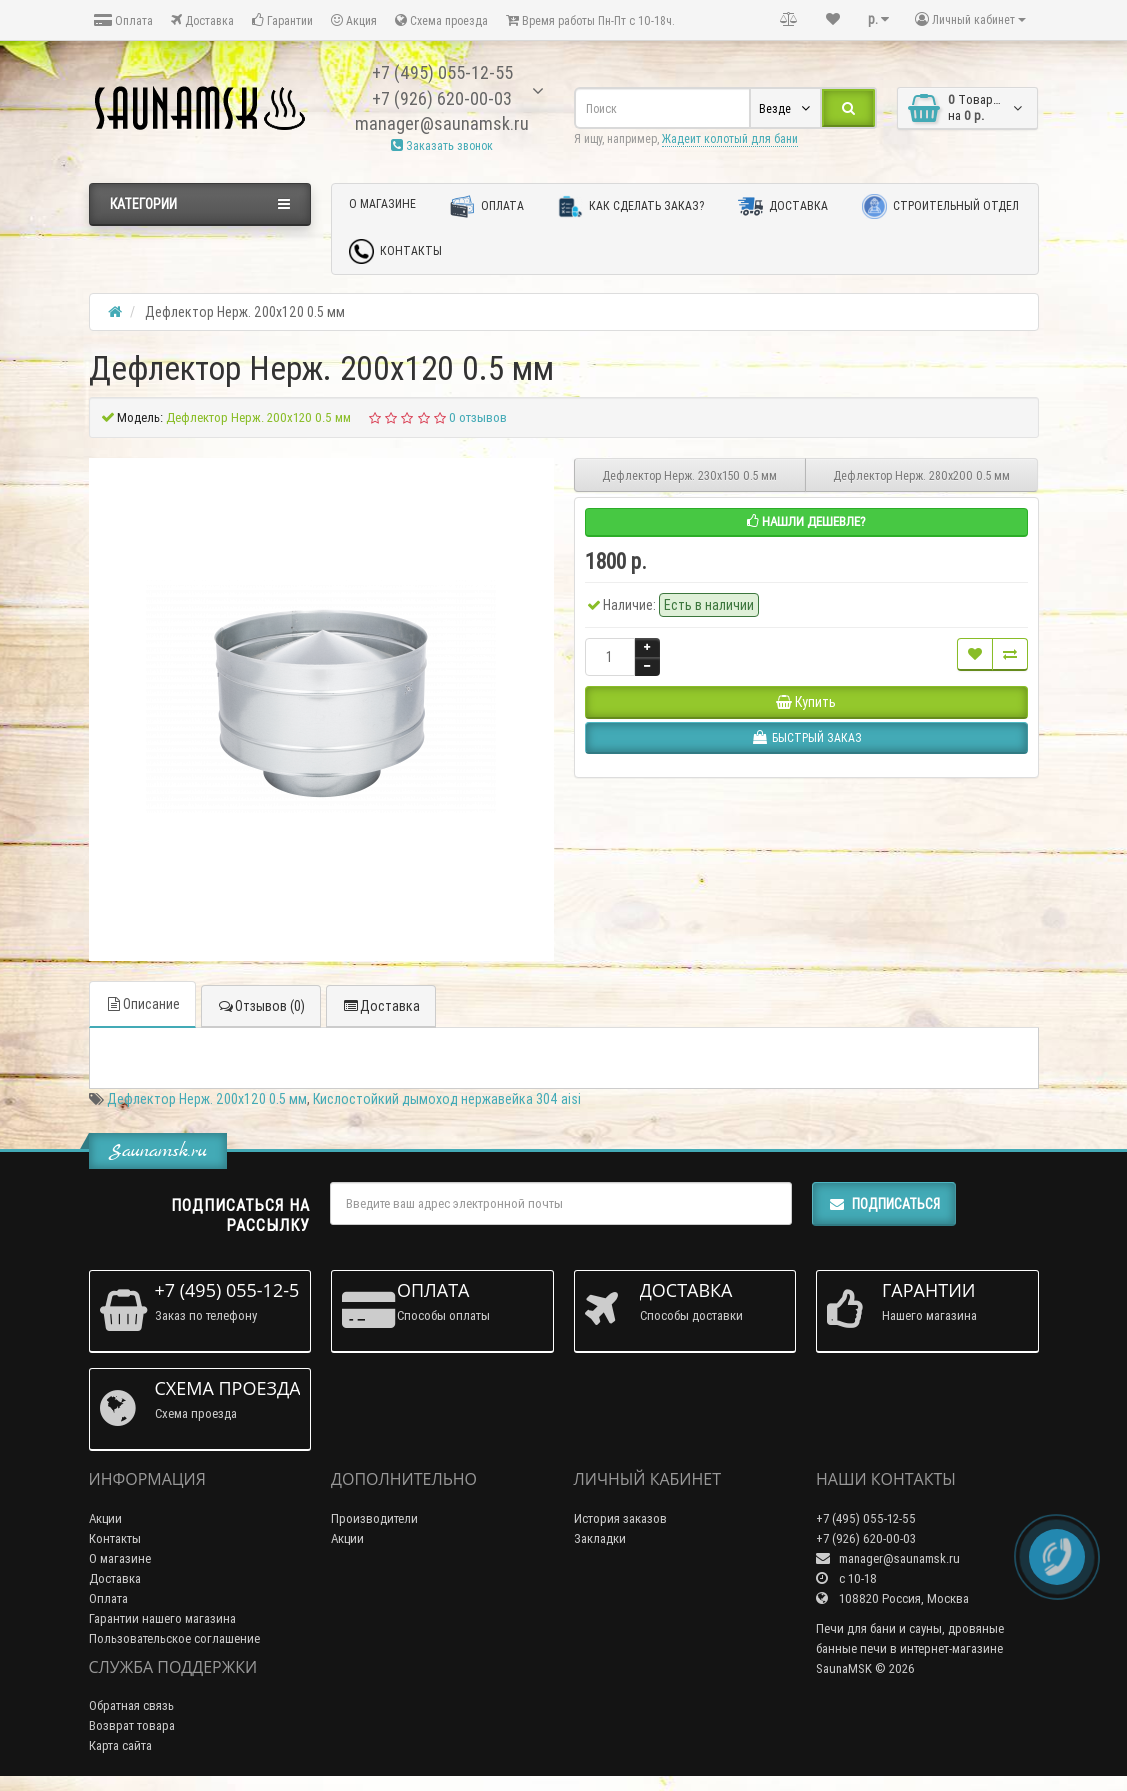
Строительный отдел (940, 206)
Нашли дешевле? (806, 521)
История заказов (620, 1518)
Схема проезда (441, 20)
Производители (374, 1518)
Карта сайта (120, 1745)
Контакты (395, 251)
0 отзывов (478, 417)
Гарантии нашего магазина (162, 1618)
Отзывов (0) (261, 1006)
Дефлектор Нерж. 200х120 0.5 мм (207, 1099)
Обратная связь (131, 1705)
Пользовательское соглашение (174, 1638)
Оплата (123, 20)
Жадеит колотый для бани (730, 138)
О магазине (382, 203)
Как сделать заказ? (631, 206)
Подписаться (884, 1204)
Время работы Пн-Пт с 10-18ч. (590, 20)
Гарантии (282, 20)
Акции (105, 1518)
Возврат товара (132, 1725)
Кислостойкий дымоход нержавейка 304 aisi (447, 1099)
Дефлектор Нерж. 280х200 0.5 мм (921, 475)
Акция (354, 20)
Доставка (202, 20)
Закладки (600, 1538)
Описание (142, 1004)
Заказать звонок (442, 145)
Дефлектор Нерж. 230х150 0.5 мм (689, 475)
